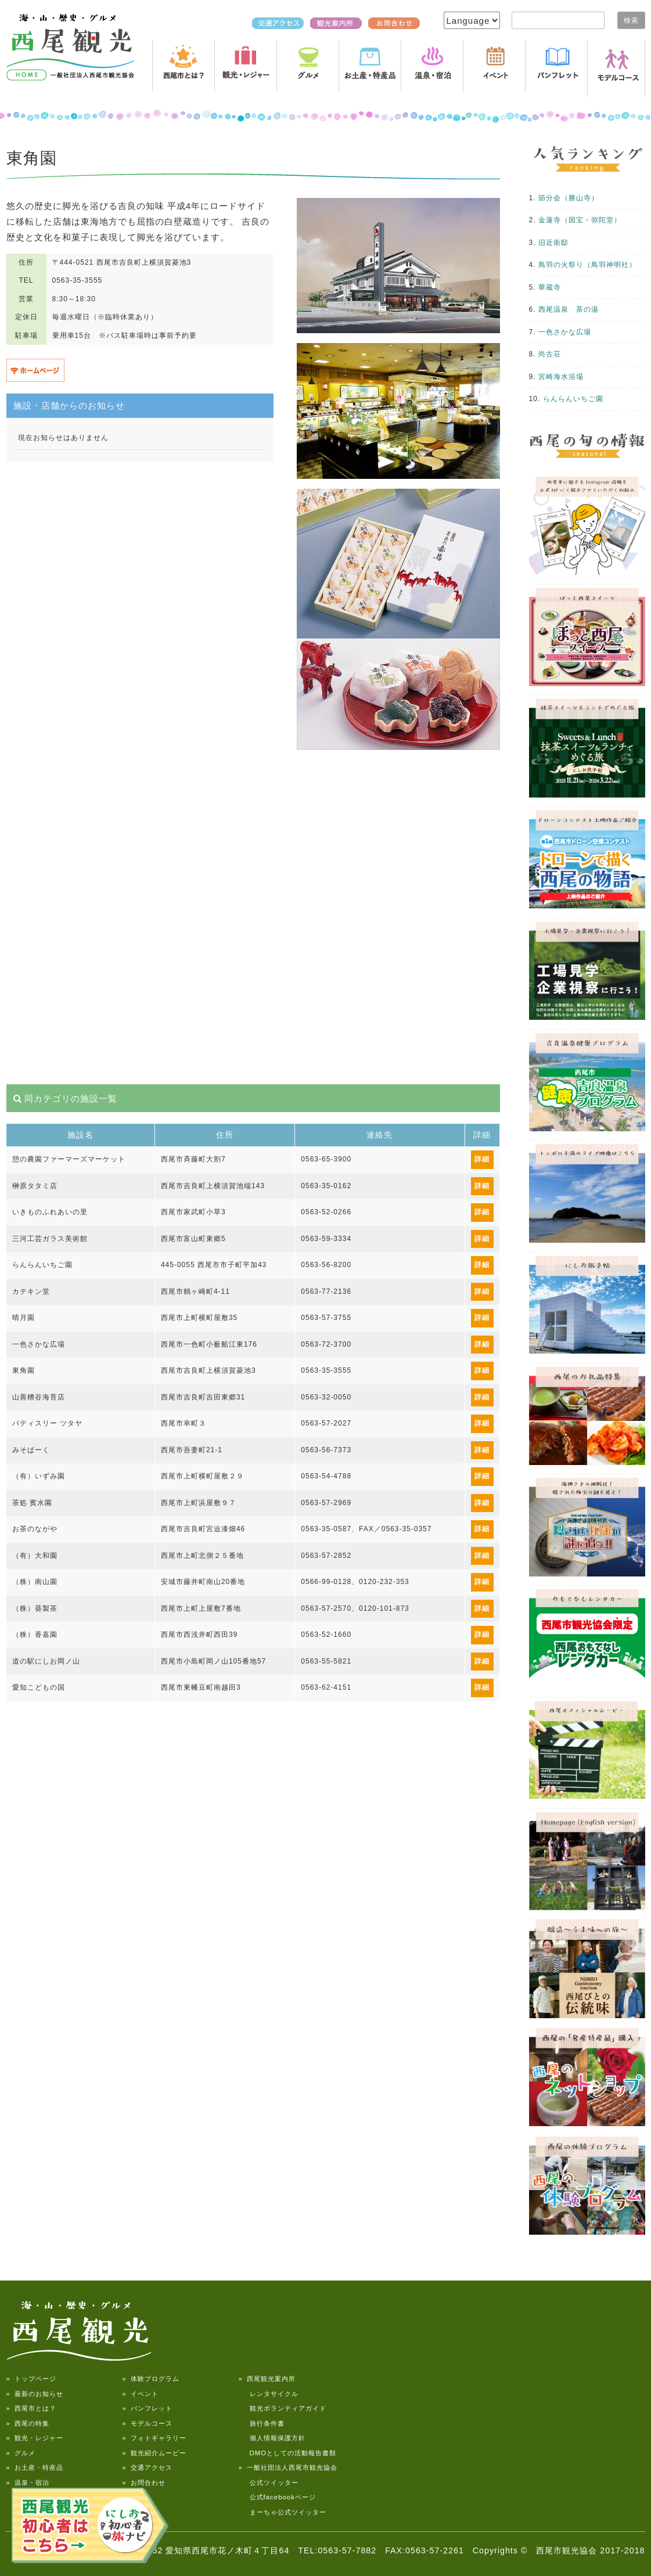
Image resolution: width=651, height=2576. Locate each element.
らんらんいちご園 (573, 399)
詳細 (482, 1159)
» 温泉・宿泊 (27, 2482)
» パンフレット (147, 2408)
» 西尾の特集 (27, 2423)
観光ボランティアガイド (282, 2408)
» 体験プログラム (151, 2378)
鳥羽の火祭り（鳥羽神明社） (587, 265)
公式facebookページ (277, 2497)
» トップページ (31, 2378)
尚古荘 (549, 354)
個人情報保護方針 (272, 2437)
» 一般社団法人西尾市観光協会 (288, 2467)
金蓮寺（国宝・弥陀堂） (579, 220)
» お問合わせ (144, 2482)
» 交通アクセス (147, 2467)
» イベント (141, 2393)
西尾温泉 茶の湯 (568, 309)
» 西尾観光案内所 (267, 2378)
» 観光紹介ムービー (154, 2452)
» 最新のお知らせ (34, 2393)
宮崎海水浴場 (561, 377)
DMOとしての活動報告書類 (288, 2452)
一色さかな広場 (564, 332)
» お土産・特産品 (34, 2467)
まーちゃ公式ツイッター (282, 2512)
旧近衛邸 (553, 243)
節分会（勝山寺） (568, 198)
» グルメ (20, 2452)
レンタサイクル (268, 2393)
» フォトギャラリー (154, 2437)
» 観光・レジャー (34, 2437)
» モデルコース (147, 2423)
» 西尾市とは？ (31, 2408)
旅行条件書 (262, 2423)
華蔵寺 (549, 287)
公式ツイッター (268, 2482)
